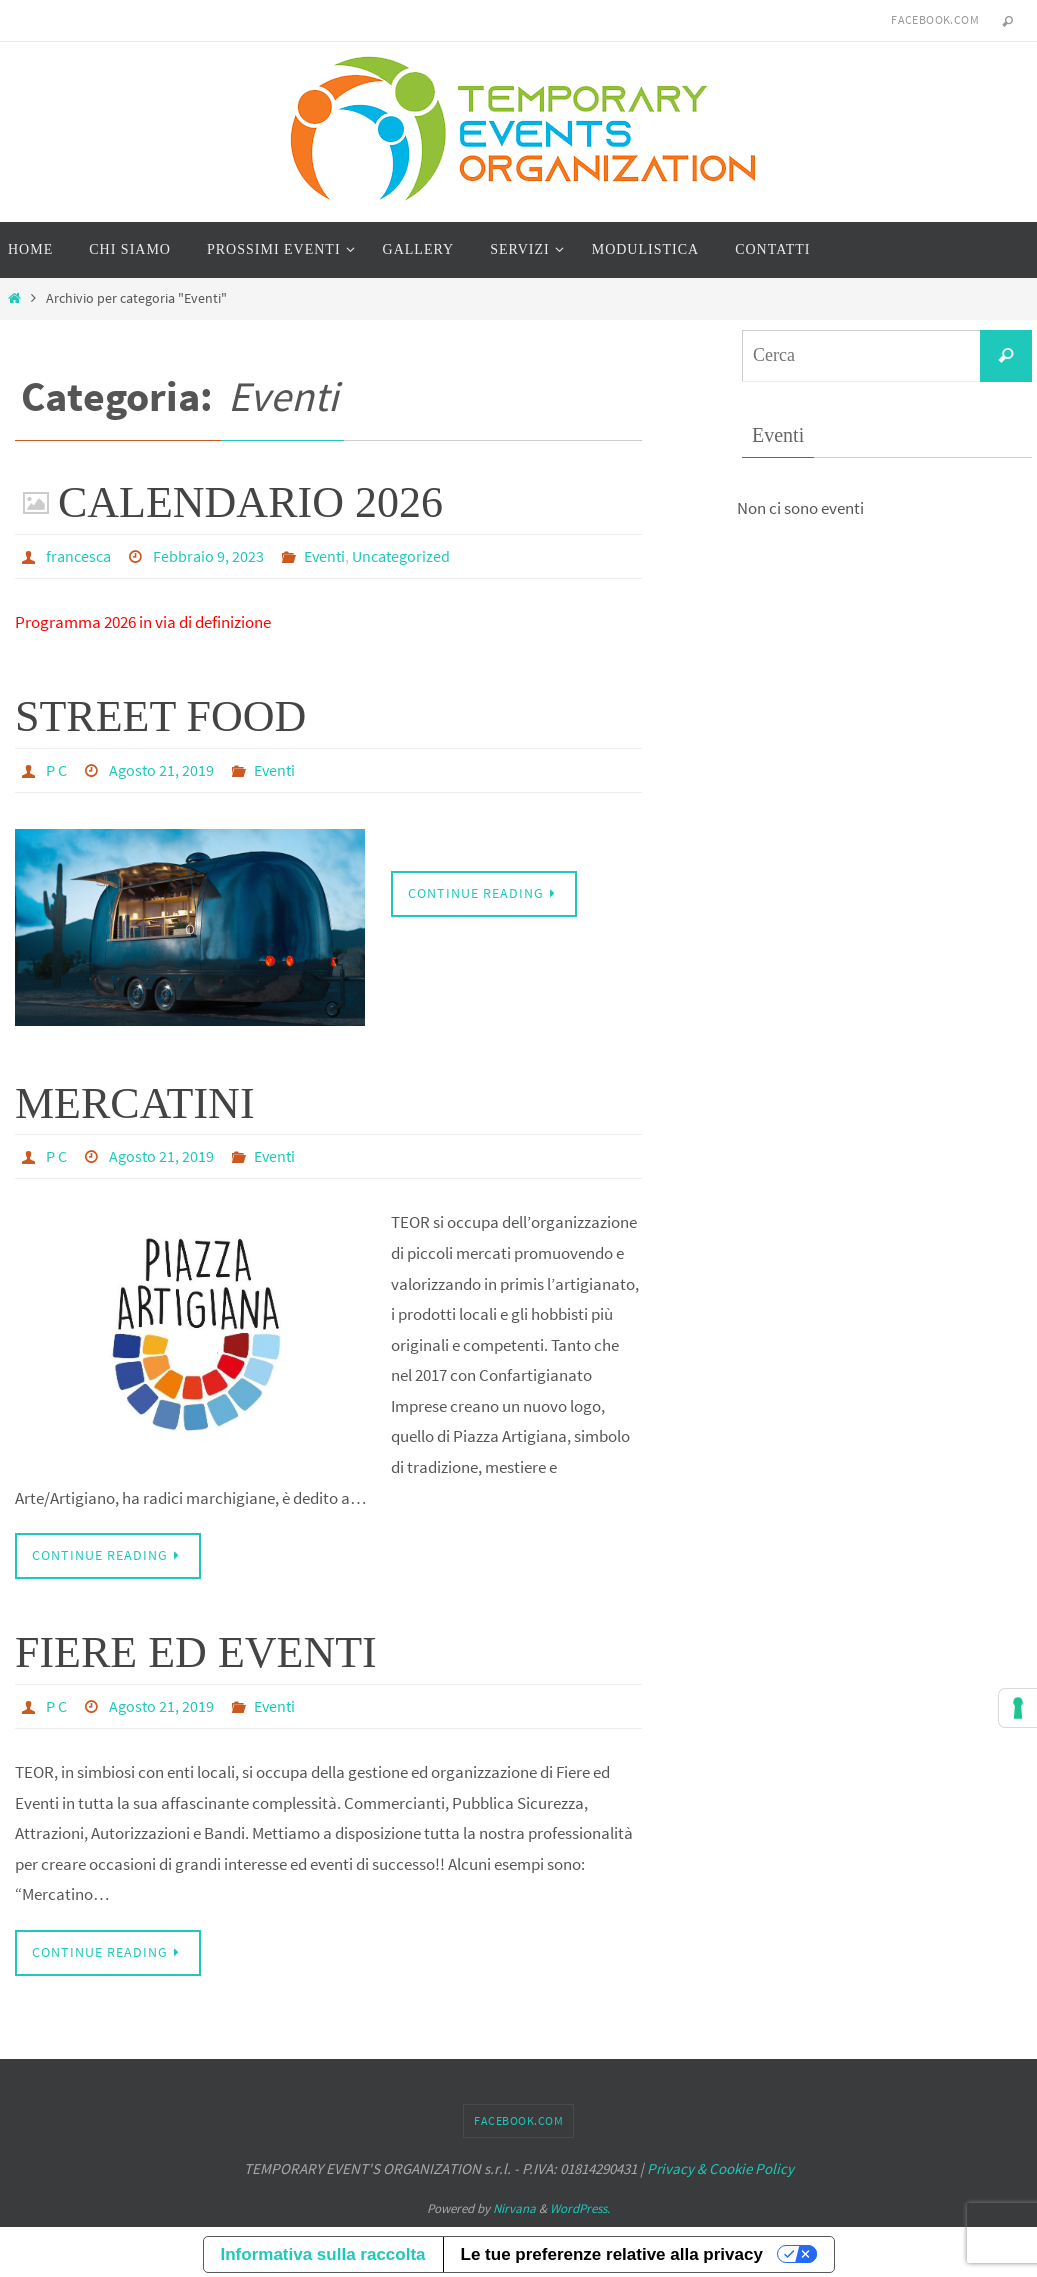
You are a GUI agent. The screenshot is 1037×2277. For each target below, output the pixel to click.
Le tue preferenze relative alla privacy (612, 2250)
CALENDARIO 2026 (250, 502)
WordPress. (580, 2204)
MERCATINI (135, 1101)
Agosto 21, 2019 (161, 769)
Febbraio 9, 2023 (208, 556)
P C (56, 769)
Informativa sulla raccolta (323, 2250)
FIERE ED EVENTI (196, 1649)
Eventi (324, 556)
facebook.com (935, 19)
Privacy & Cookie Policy (720, 2164)
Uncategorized (401, 556)
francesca (78, 556)
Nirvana (514, 2204)
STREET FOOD (160, 715)
